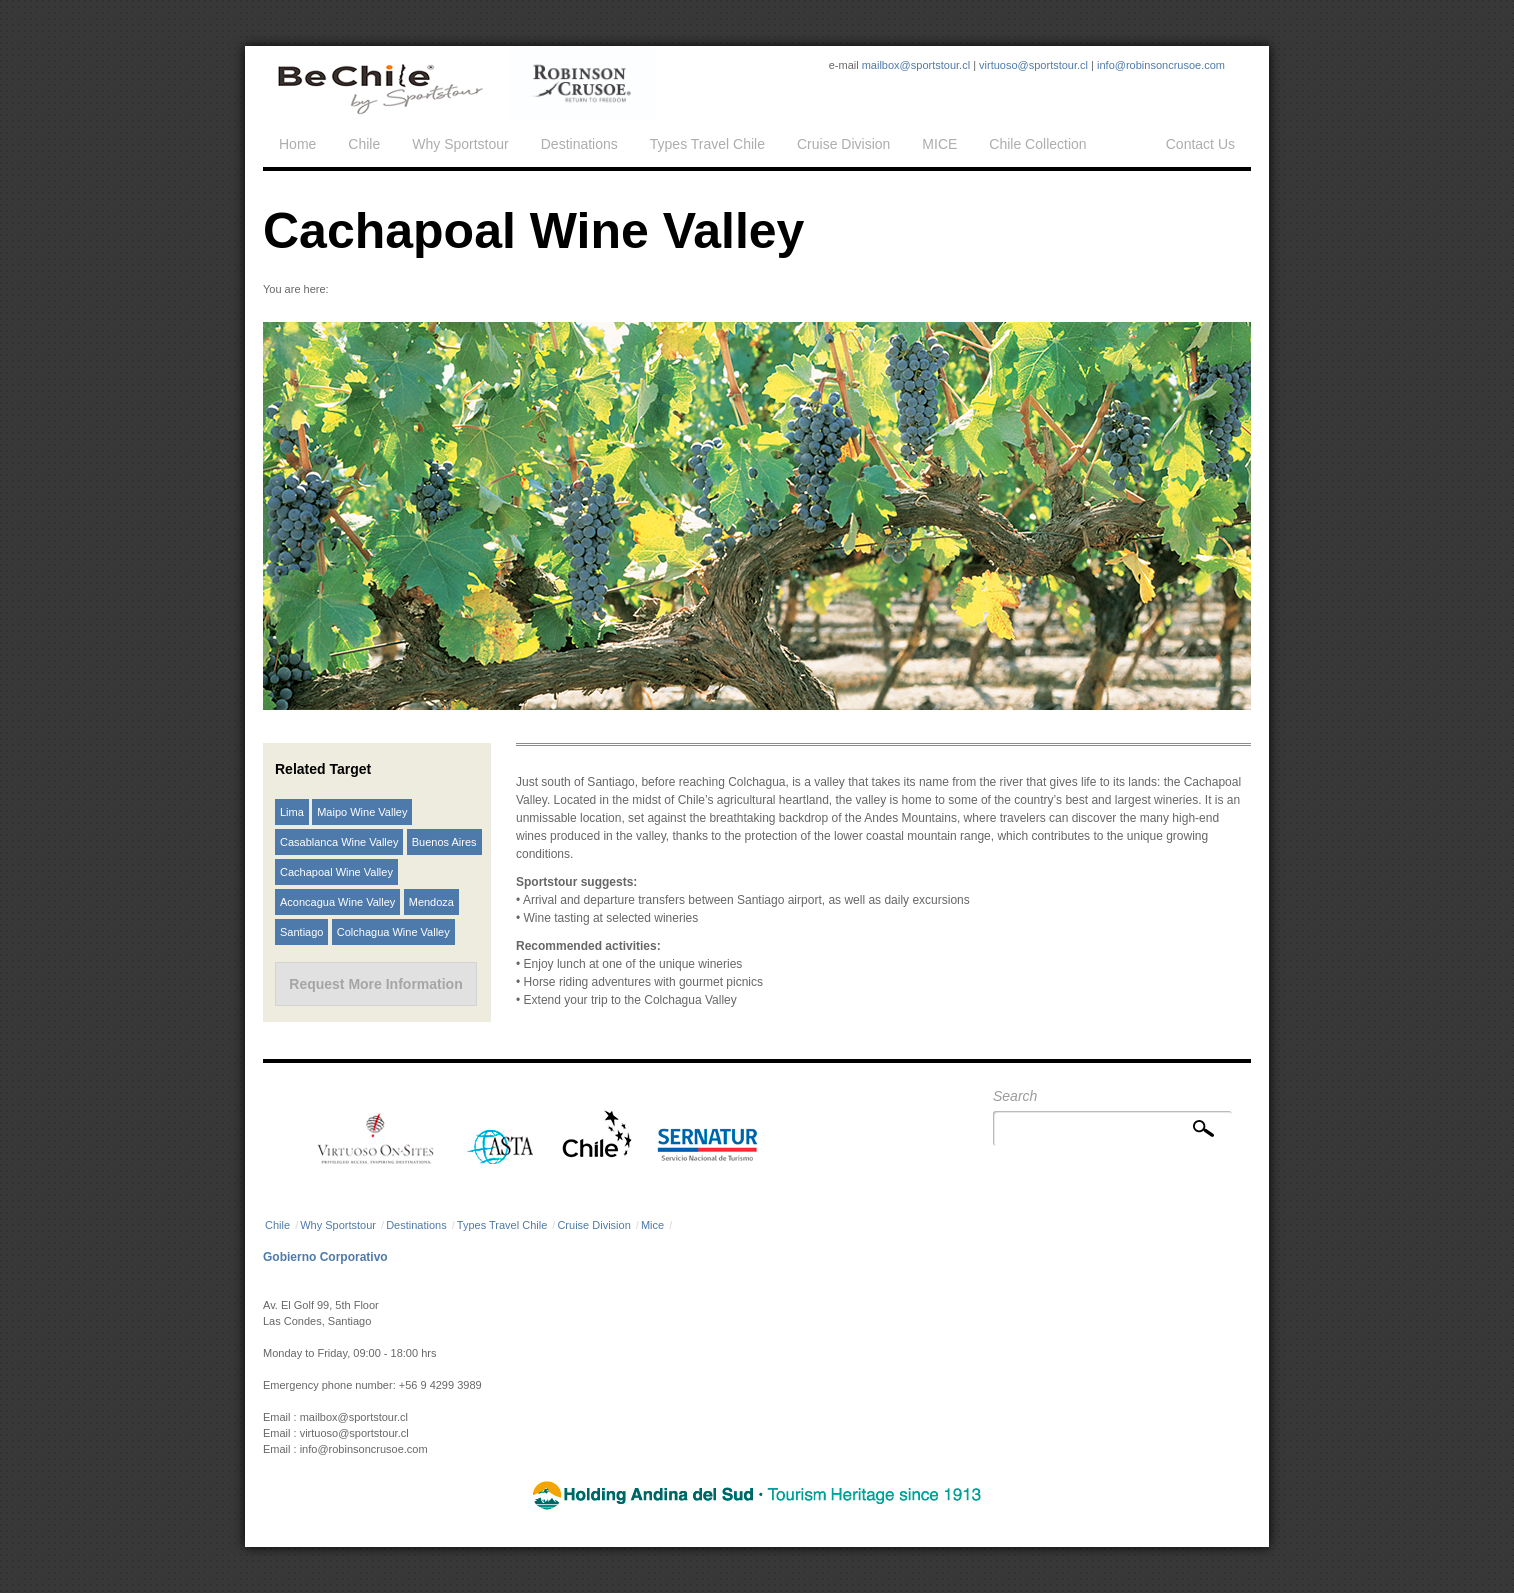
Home (297, 144)
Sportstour (379, 83)
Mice (652, 1225)
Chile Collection (1037, 144)
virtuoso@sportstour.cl (1033, 65)
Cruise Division (843, 144)
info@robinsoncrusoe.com (1161, 65)
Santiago (301, 932)
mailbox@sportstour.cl (916, 65)
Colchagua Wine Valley (393, 932)
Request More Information (375, 984)
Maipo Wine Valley (362, 812)
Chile (364, 144)
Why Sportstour (460, 144)
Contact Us (1200, 144)
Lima (292, 812)
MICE (939, 144)
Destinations (579, 144)
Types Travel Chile (707, 144)
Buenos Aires (444, 842)
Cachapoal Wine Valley (336, 872)
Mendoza (431, 902)
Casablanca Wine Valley (339, 842)
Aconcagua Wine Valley (337, 902)
